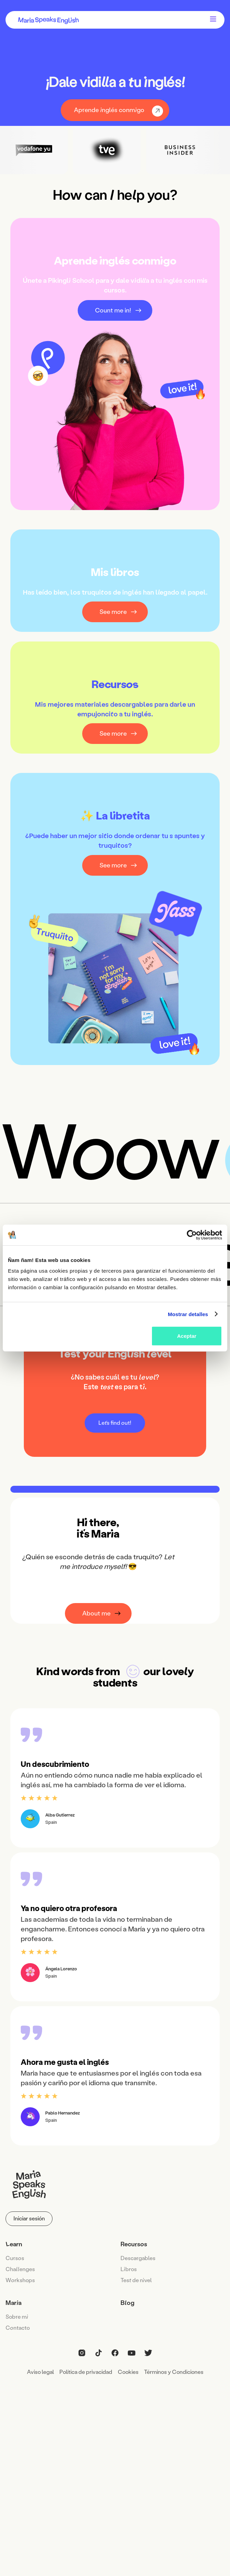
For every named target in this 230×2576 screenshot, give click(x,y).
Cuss (15, 2258)
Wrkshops (20, 2280)
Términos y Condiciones (173, 2372)
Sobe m (17, 2317)
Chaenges (20, 2269)
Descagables (138, 2258)
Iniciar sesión (29, 2218)
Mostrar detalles (188, 1314)
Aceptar (187, 1336)
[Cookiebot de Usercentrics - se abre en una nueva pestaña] (192, 1235)
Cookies (128, 2372)
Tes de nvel (136, 2280)
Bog (127, 2303)
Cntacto (18, 2328)
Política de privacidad (85, 2372)
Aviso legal (40, 2372)
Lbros (129, 2269)
